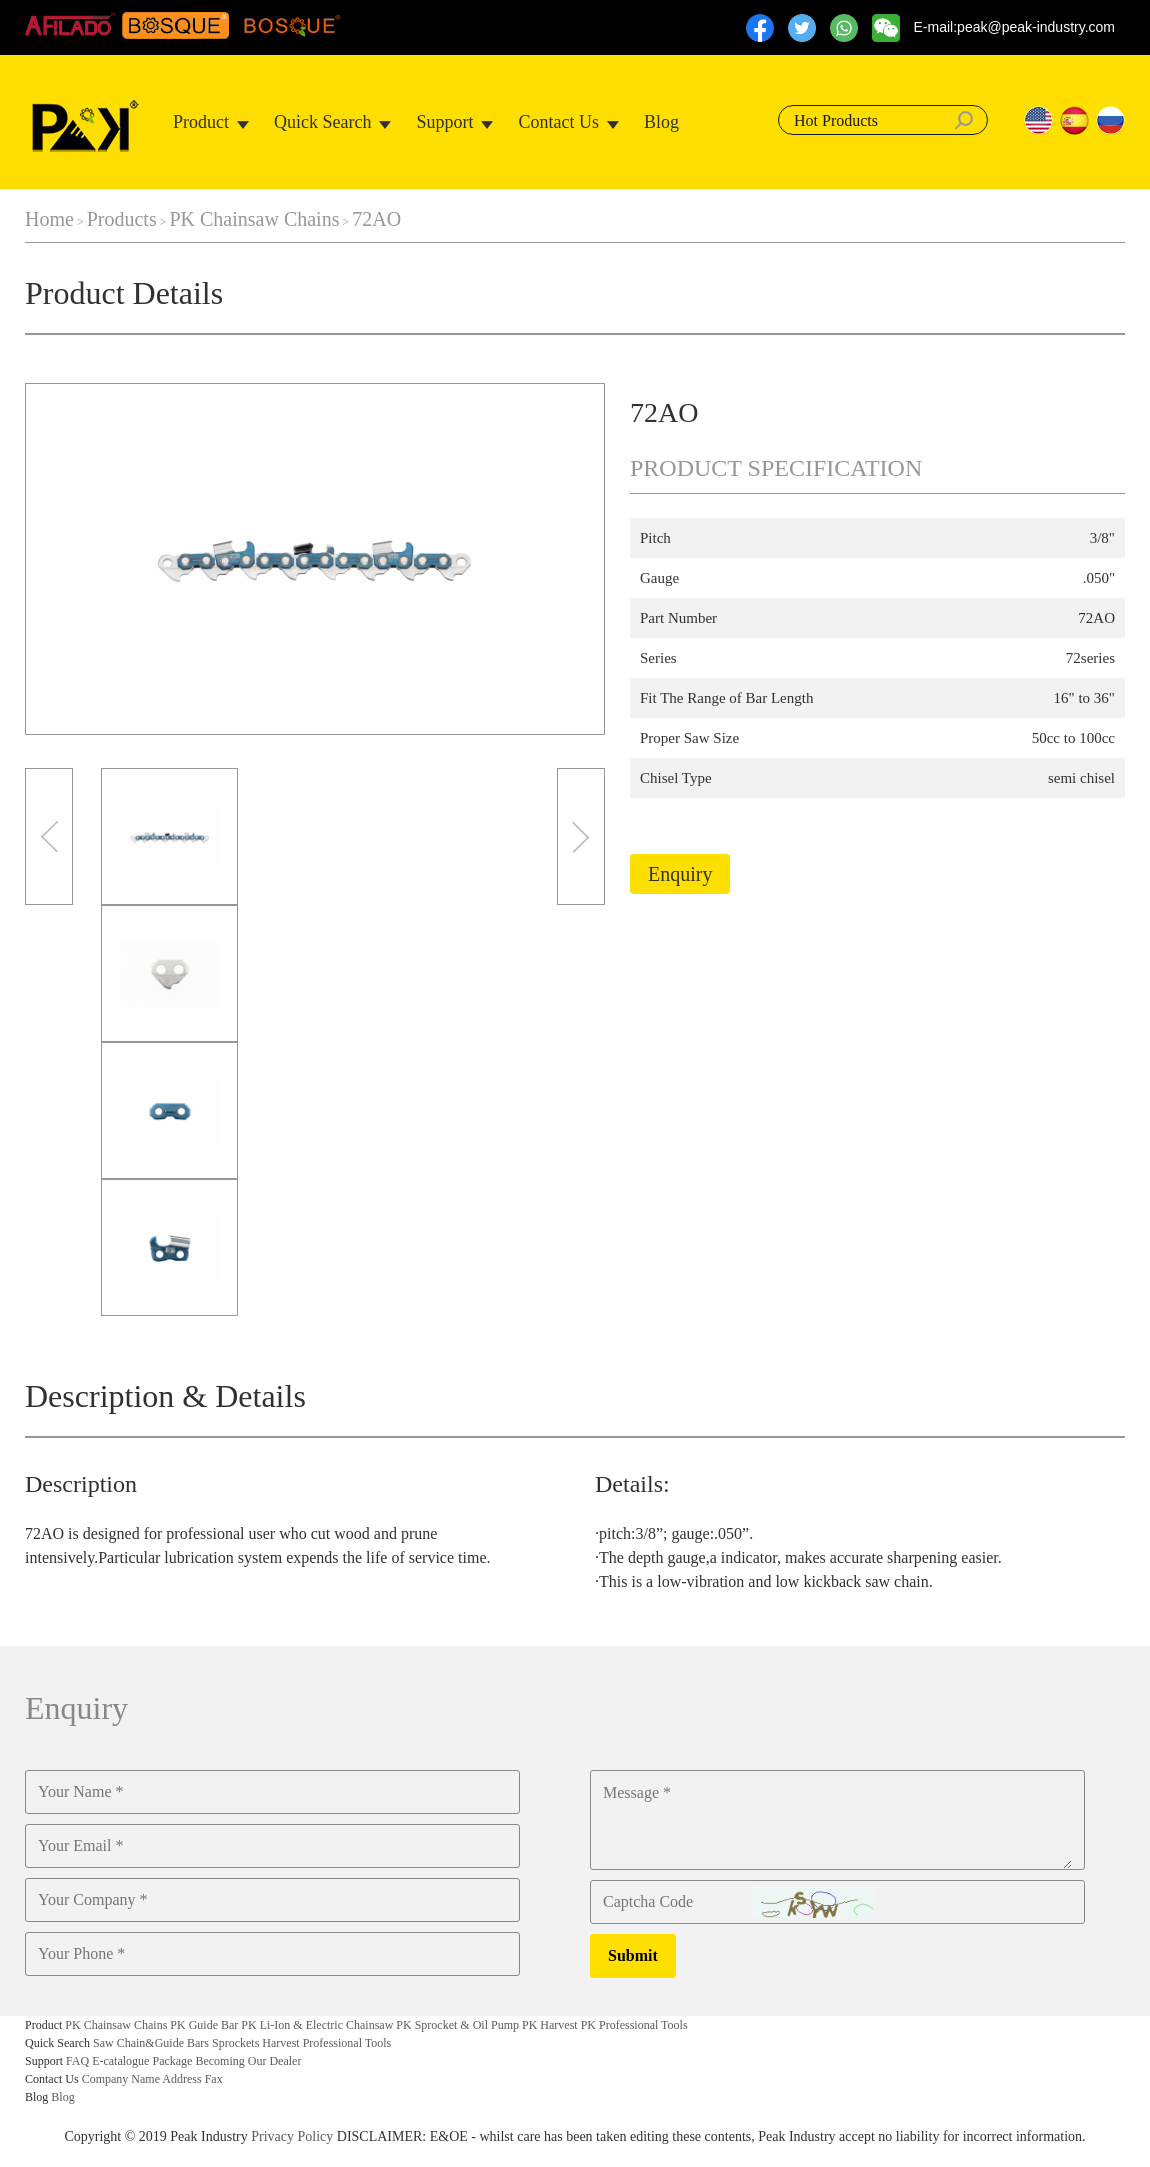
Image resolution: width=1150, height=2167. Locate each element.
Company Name (121, 2079)
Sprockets (235, 2043)
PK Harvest (550, 2025)
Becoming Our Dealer (248, 2061)
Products (122, 219)
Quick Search (322, 122)
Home (49, 219)
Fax (214, 2079)
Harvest (280, 2043)
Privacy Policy (292, 2136)
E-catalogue (120, 2061)
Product (201, 122)
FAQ (77, 2061)
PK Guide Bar (204, 2025)
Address (181, 2079)
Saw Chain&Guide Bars (151, 2043)
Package (172, 2061)
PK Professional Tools (634, 2025)
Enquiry (680, 874)
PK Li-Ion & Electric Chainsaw (317, 2025)
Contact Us (558, 122)
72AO (376, 219)
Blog (661, 122)
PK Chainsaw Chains (254, 219)
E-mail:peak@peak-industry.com (1014, 27)
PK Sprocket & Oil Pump (457, 2025)
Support (444, 122)
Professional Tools (347, 2043)
